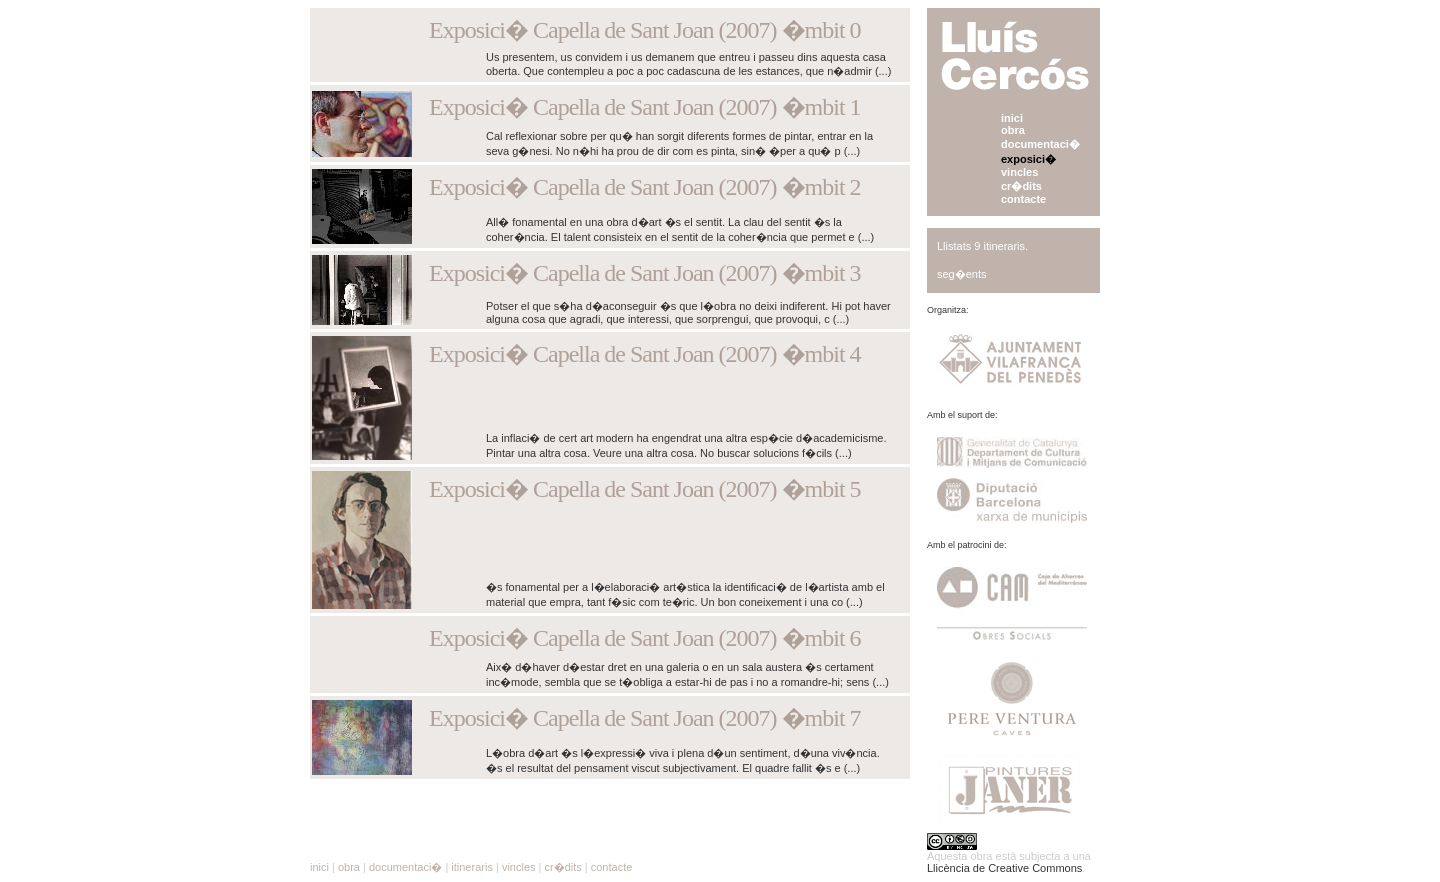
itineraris (472, 867)
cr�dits (1021, 186)
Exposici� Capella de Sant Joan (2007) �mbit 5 (645, 489)
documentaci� (1040, 144)
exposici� (1028, 159)
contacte (1023, 199)
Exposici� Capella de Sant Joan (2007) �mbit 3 (645, 273)
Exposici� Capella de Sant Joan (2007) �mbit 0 (645, 30)
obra (1013, 130)
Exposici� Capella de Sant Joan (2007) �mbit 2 (645, 187)
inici (1012, 118)
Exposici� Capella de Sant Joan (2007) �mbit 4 (645, 354)
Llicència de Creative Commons (1004, 868)
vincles (1019, 172)
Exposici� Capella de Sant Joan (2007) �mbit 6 (645, 638)
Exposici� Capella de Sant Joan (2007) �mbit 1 (645, 107)
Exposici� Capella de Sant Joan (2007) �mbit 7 (645, 718)
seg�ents (962, 274)
